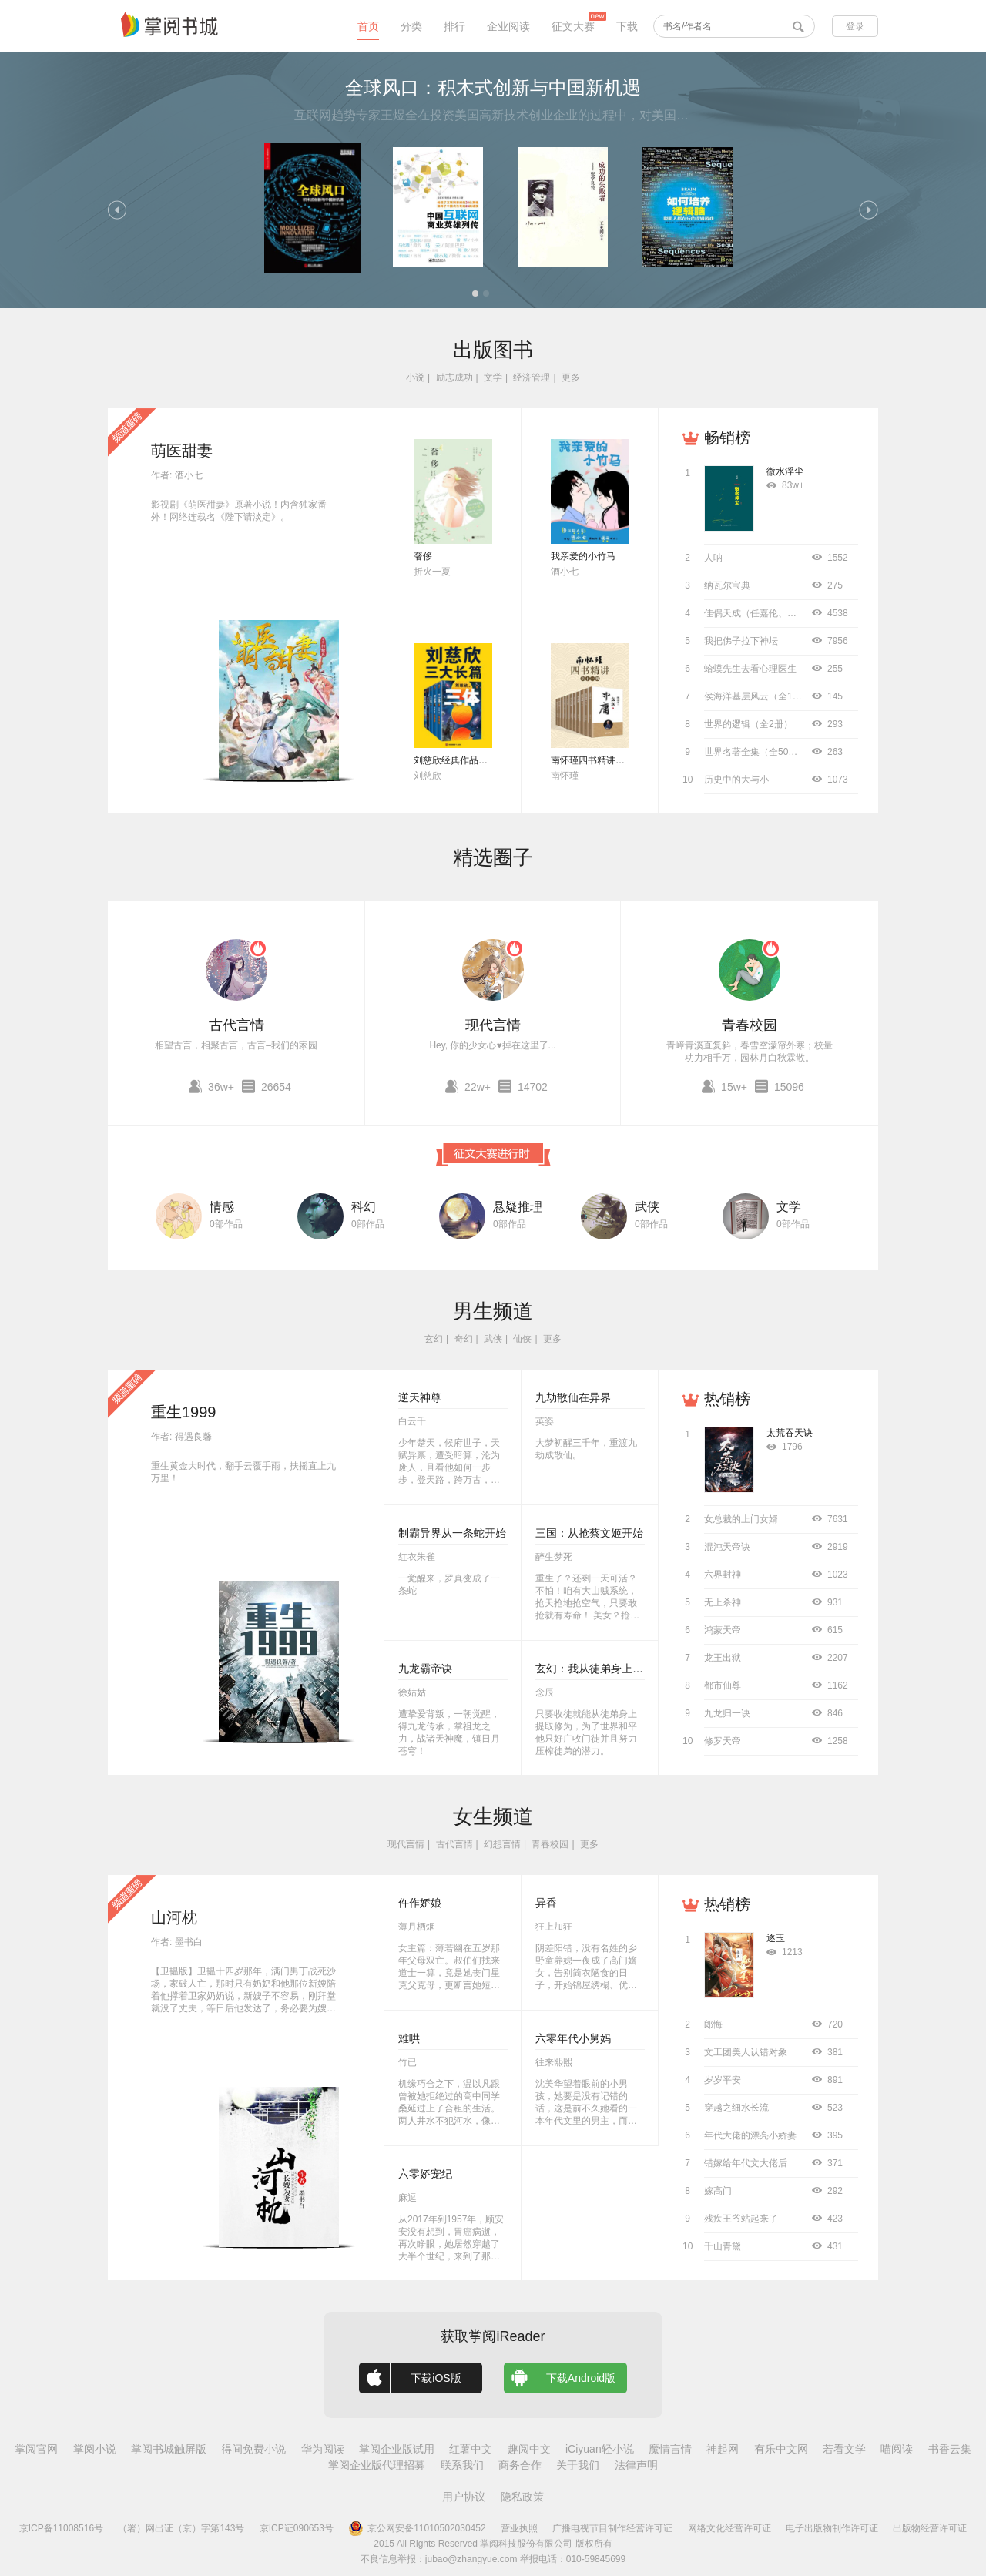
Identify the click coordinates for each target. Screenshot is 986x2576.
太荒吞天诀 (789, 1432)
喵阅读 (896, 2449)
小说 (415, 377)
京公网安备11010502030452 (416, 2528)
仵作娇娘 (419, 1903)
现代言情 (493, 1025)
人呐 (713, 557)
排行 (454, 26)
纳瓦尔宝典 (727, 585)
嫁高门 (718, 2190)
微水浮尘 (784, 471)
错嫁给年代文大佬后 (745, 2163)
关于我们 (577, 2465)
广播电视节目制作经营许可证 (612, 2528)
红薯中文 (470, 2449)
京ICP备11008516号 (61, 2528)
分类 (411, 26)
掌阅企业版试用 (396, 2449)
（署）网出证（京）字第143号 (181, 2528)
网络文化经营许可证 (729, 2528)
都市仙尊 (722, 1685)
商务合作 (520, 2465)
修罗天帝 (722, 1741)
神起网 (722, 2449)
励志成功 (454, 377)
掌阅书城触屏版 (168, 2449)
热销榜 (727, 1398)
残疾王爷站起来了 (741, 2218)
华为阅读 (322, 2449)
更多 (571, 377)
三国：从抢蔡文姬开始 (589, 1533)
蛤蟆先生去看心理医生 (750, 668)
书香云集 (949, 2449)
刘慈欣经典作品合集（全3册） (476, 760)
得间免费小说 (253, 2449)
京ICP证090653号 (297, 2528)
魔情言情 (670, 2449)
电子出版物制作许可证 (832, 2528)
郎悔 (713, 2024)
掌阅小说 (94, 2449)
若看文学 (844, 2449)
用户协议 (463, 2496)
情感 (222, 1206)
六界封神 (722, 1574)
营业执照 (519, 2528)
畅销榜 (727, 437)
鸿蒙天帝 (722, 1630)
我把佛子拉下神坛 (741, 641)
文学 (493, 377)
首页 (368, 26)
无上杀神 (722, 1602)
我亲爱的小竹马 (583, 556)
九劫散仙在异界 (573, 1397)
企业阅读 (508, 26)
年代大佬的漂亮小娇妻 (750, 2135)
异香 (546, 1903)
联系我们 (462, 2465)
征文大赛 (573, 26)
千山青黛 (722, 2246)
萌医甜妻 (182, 450)
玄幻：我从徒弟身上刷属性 (600, 1668)
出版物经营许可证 (930, 2528)
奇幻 (463, 1338)
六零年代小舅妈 (573, 2038)
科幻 (363, 1206)
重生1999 (183, 1412)
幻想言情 (502, 1844)
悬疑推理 (517, 1206)
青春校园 (749, 1025)
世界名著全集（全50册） (755, 751)
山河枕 (174, 1917)
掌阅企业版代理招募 (376, 2465)
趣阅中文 (529, 2449)
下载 (627, 26)
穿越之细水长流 (736, 2107)
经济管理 (531, 377)
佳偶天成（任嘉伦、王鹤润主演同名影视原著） (801, 613)
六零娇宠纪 (425, 2174)
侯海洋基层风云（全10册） (760, 696)
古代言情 (236, 1025)
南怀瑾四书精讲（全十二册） (611, 760)
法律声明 (636, 2465)
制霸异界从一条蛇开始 (452, 1533)
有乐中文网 (781, 2449)
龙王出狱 (722, 1657)
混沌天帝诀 (727, 1546)
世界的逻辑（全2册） (748, 724)
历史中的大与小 (736, 779)
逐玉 (775, 1938)
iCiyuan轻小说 (599, 2449)
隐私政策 (522, 2496)
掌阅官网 (36, 2449)
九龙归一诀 (727, 1713)
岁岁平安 (722, 2080)
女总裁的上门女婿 (741, 1519)
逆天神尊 (419, 1397)
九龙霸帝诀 (425, 1668)
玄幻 (433, 1338)
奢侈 (423, 556)
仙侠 (522, 1338)
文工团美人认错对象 (745, 2052)
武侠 (647, 1206)
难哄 (409, 2038)
